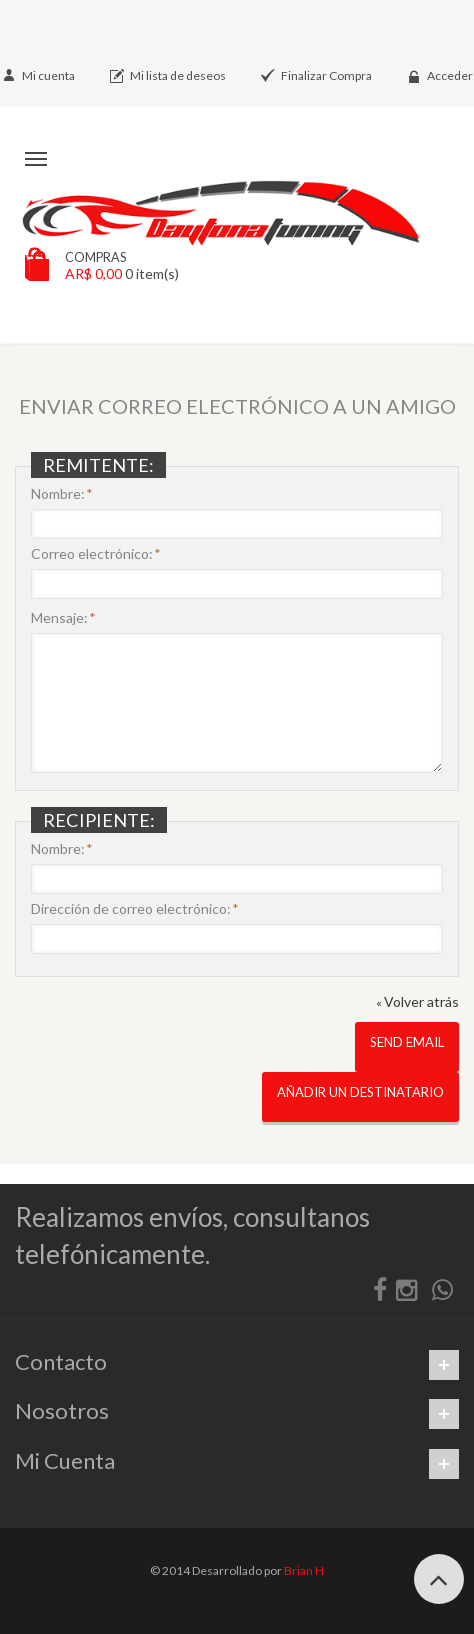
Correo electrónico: (92, 554)
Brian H (304, 1570)
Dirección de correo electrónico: (131, 909)
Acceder (450, 75)
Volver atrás (417, 1001)
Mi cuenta (48, 75)
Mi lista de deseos (178, 75)
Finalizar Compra (326, 75)
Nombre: (58, 494)
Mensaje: (59, 618)
